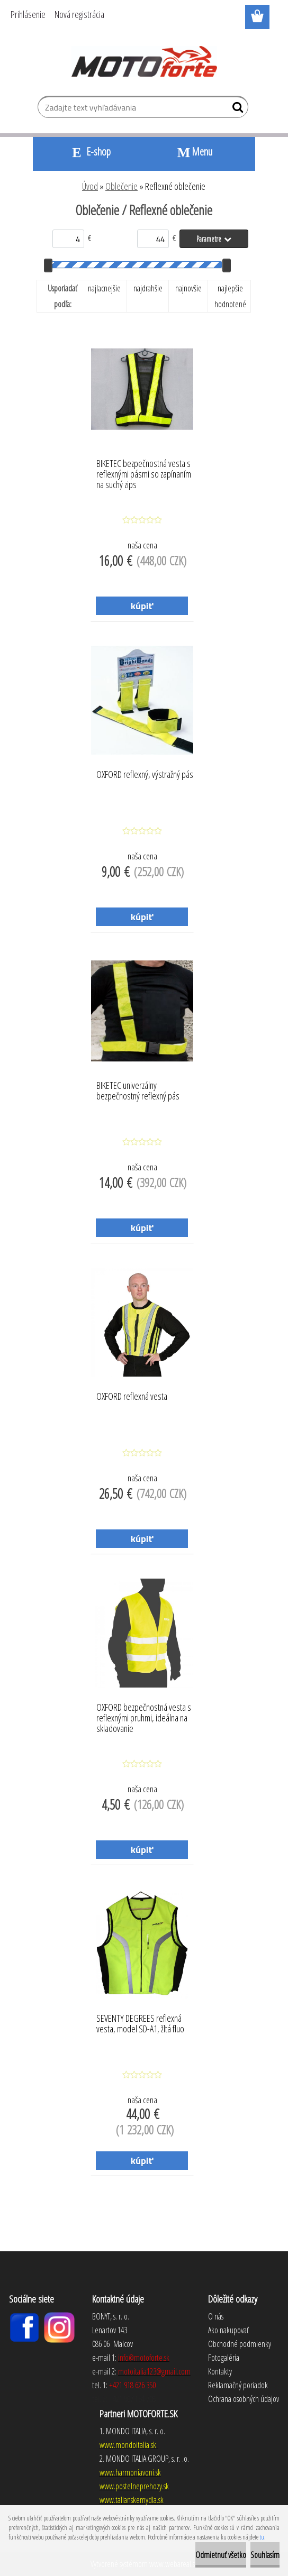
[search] (236, 109)
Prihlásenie (28, 14)
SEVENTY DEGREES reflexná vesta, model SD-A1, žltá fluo (140, 2024)
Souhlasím (265, 2555)
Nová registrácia (79, 14)
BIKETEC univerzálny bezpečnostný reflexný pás (137, 1091)
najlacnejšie (104, 288)
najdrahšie (148, 288)
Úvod (90, 186)
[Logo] (144, 61)
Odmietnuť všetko (220, 2555)
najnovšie (188, 288)
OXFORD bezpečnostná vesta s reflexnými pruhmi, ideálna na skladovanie (143, 1715)
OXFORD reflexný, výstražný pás (144, 775)
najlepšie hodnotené (230, 296)
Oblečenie (121, 186)
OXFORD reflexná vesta (131, 1396)
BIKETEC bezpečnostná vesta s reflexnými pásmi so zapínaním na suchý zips (143, 471)
